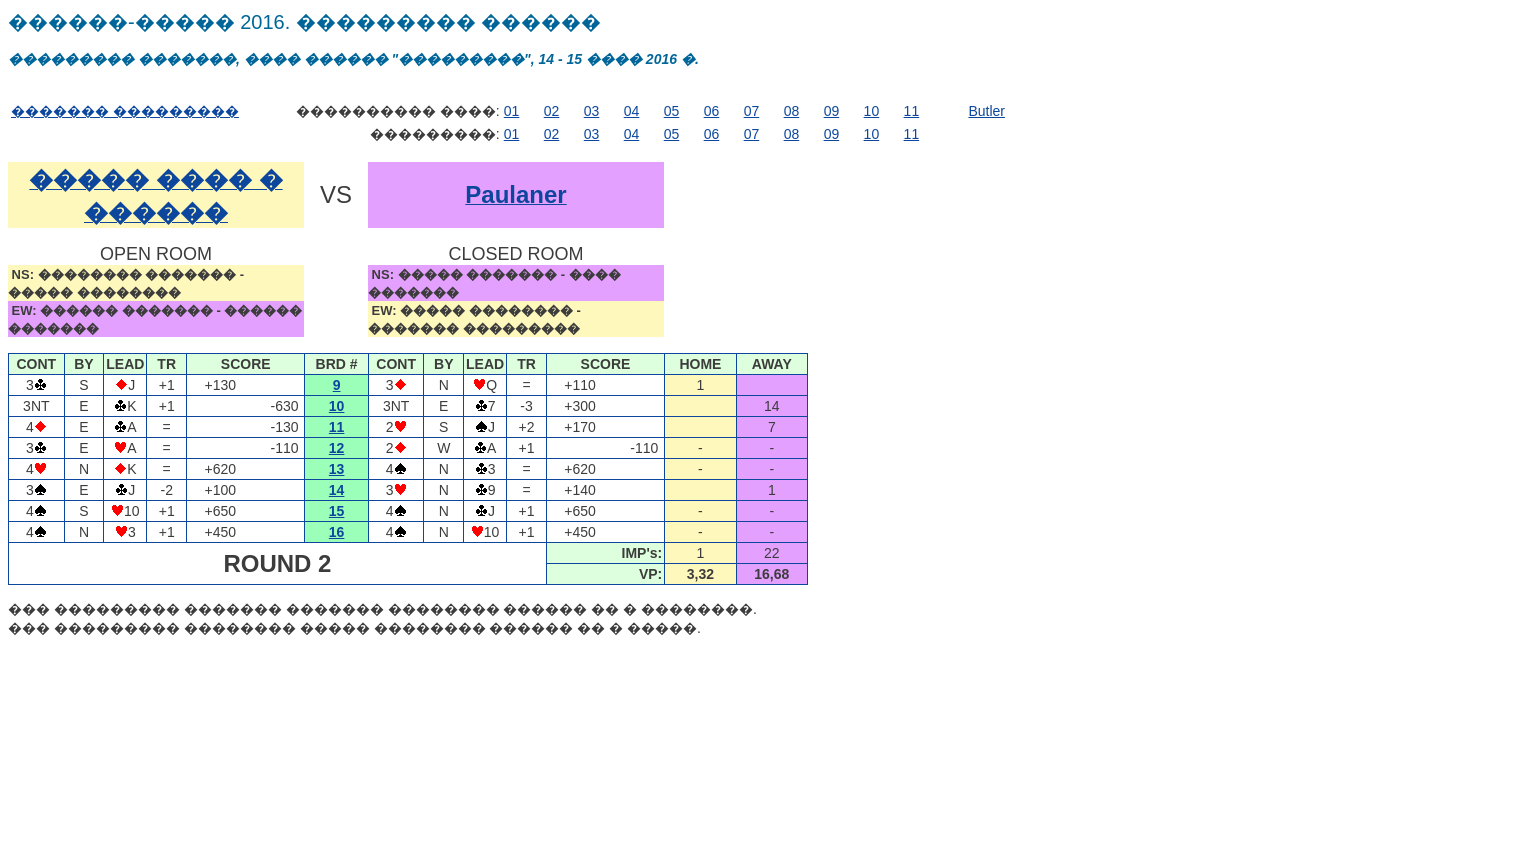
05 (672, 111)
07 (752, 111)
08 (792, 111)
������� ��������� (125, 111)
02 (552, 111)
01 (512, 111)
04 (632, 111)
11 (912, 111)
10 (872, 111)
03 (592, 111)
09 (832, 111)
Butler (986, 111)
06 (712, 111)
